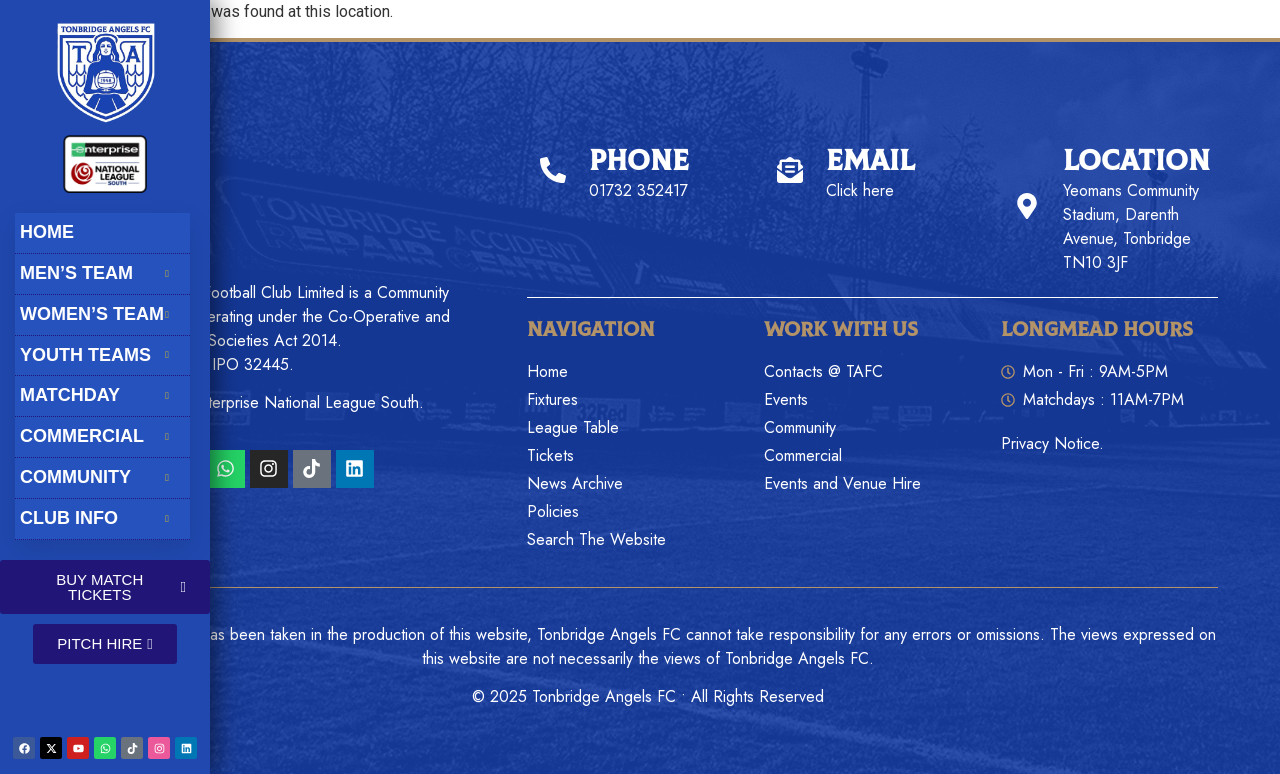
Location (1136, 161)
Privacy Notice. (1052, 443)
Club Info (102, 518)
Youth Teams (102, 355)
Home (47, 232)
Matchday (102, 395)
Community (102, 477)
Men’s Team (102, 273)
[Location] (1027, 206)
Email (870, 161)
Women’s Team (102, 314)
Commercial (102, 436)
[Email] (790, 170)
